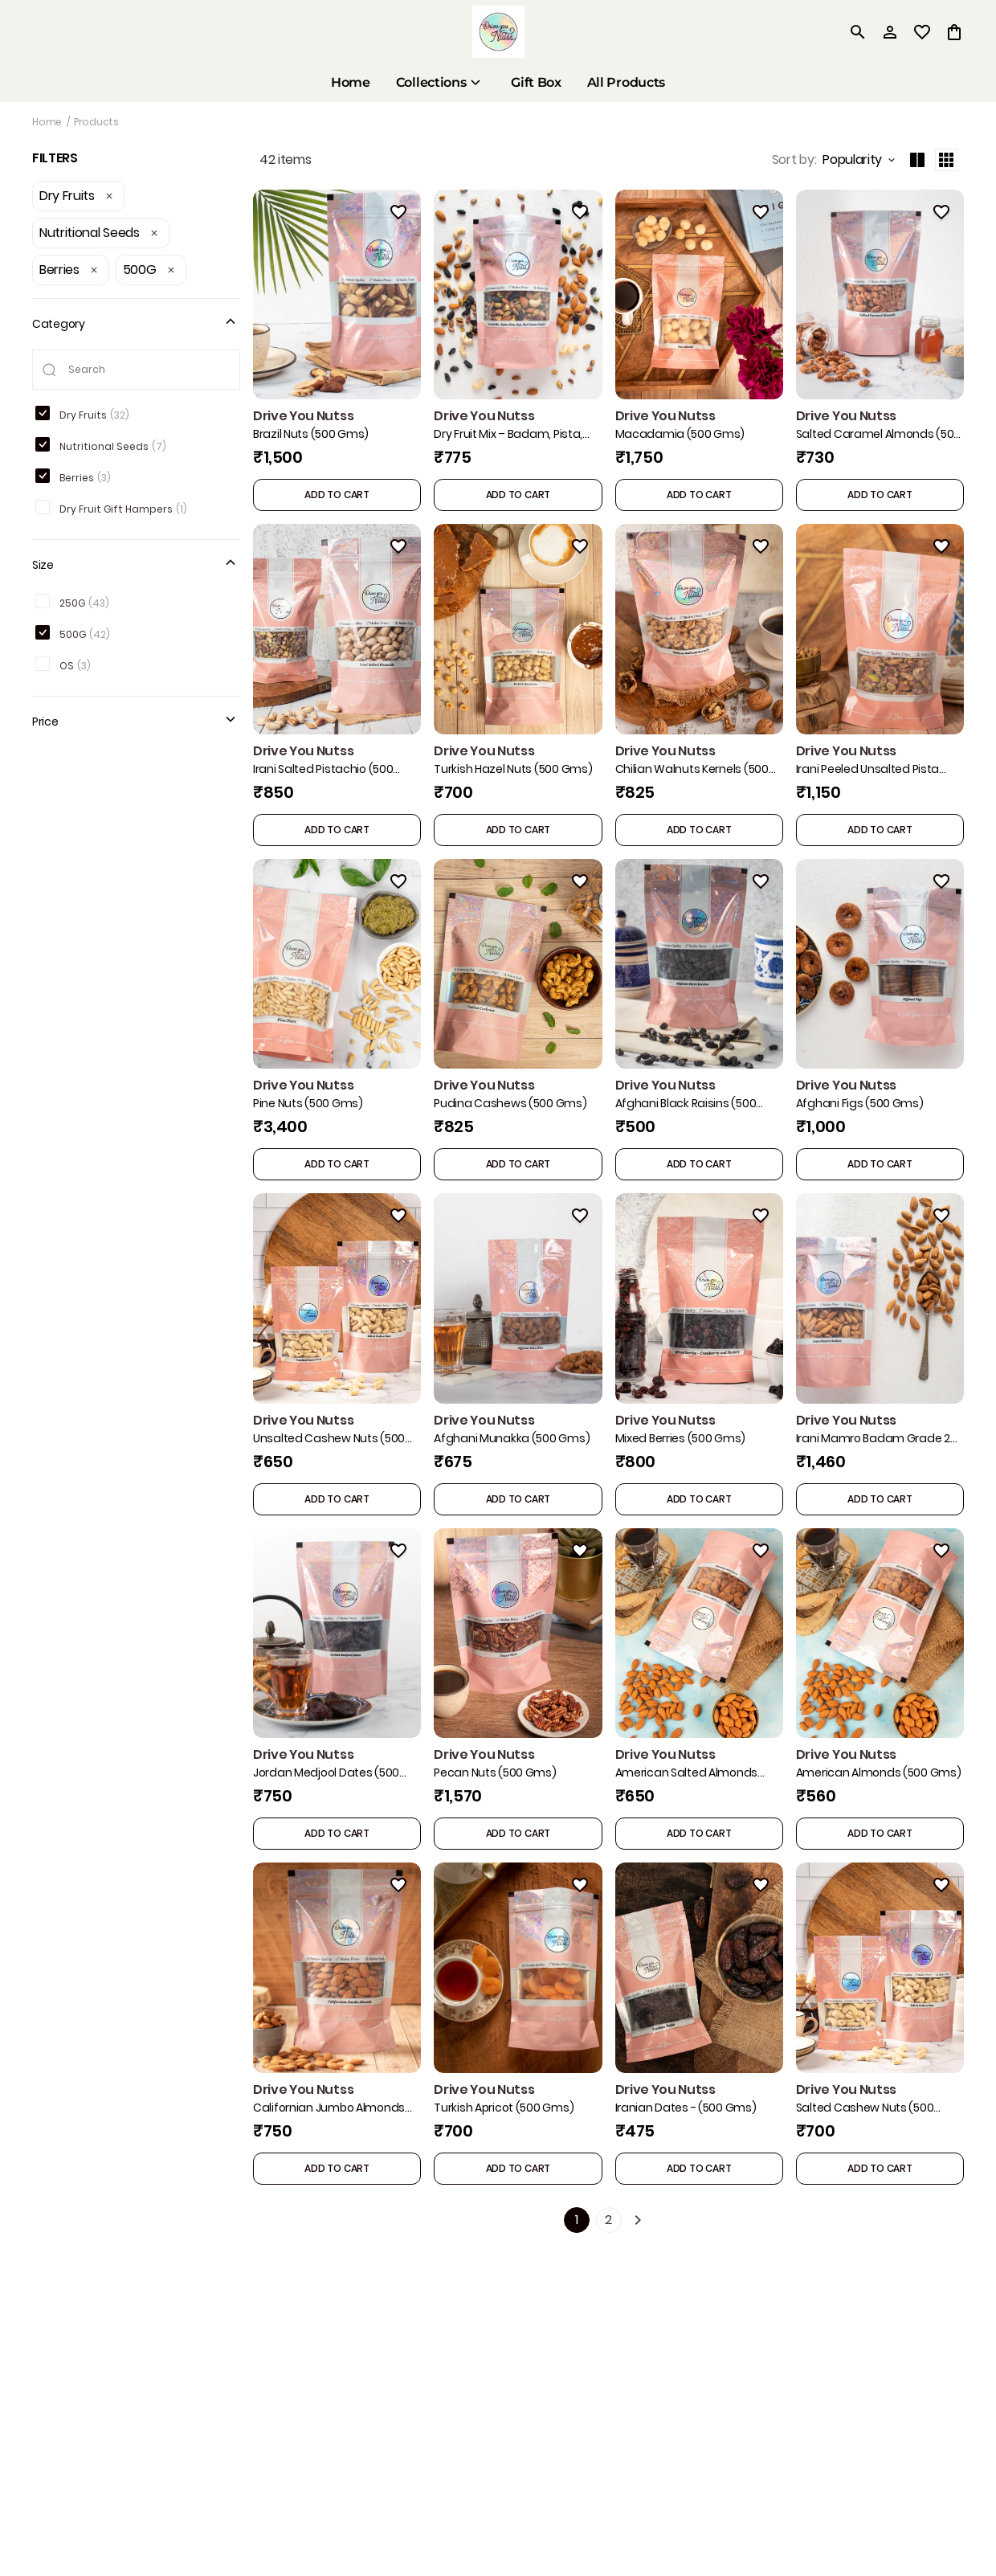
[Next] (638, 2221)
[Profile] (890, 32)
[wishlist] (922, 32)
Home (47, 122)
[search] (857, 32)
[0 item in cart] (954, 32)
